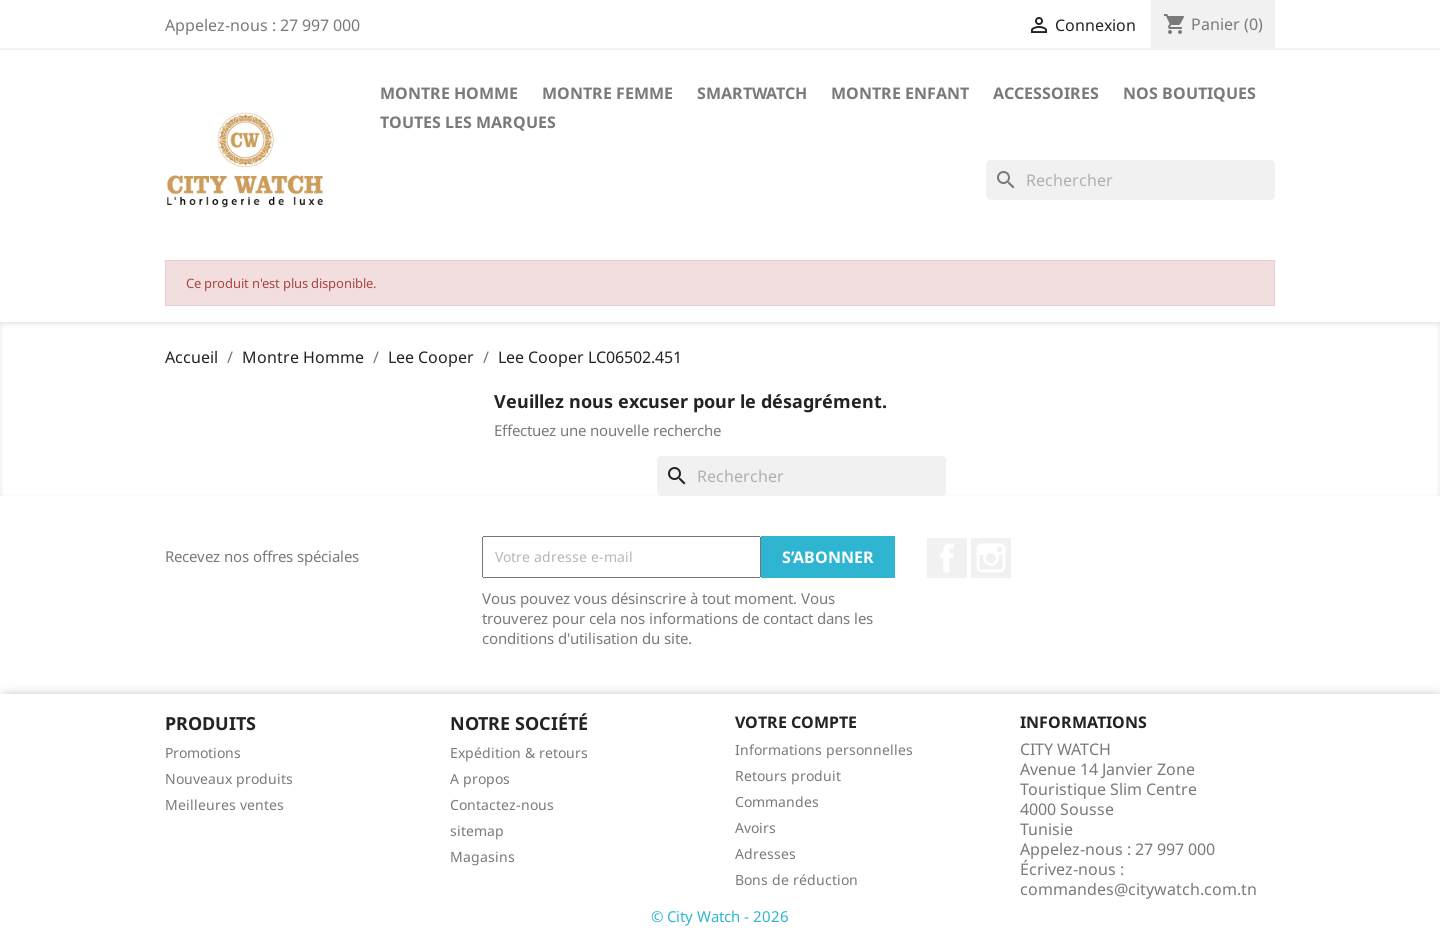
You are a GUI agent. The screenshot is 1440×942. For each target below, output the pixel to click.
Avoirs (755, 827)
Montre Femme (607, 93)
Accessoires (1046, 93)
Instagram (991, 558)
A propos (480, 778)
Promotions (203, 752)
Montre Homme (449, 93)
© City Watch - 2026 (720, 916)
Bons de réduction (796, 879)
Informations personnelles (824, 749)
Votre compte (796, 722)
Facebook (947, 558)
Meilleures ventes (224, 804)
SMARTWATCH (752, 93)
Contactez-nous (502, 804)
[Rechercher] (1130, 180)
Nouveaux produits (229, 778)
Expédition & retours (519, 752)
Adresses (765, 853)
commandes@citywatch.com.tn (1138, 889)
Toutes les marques (468, 122)
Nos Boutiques (1189, 93)
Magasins (482, 856)
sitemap (477, 830)
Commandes (777, 801)
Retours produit (788, 775)
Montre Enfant (900, 93)
